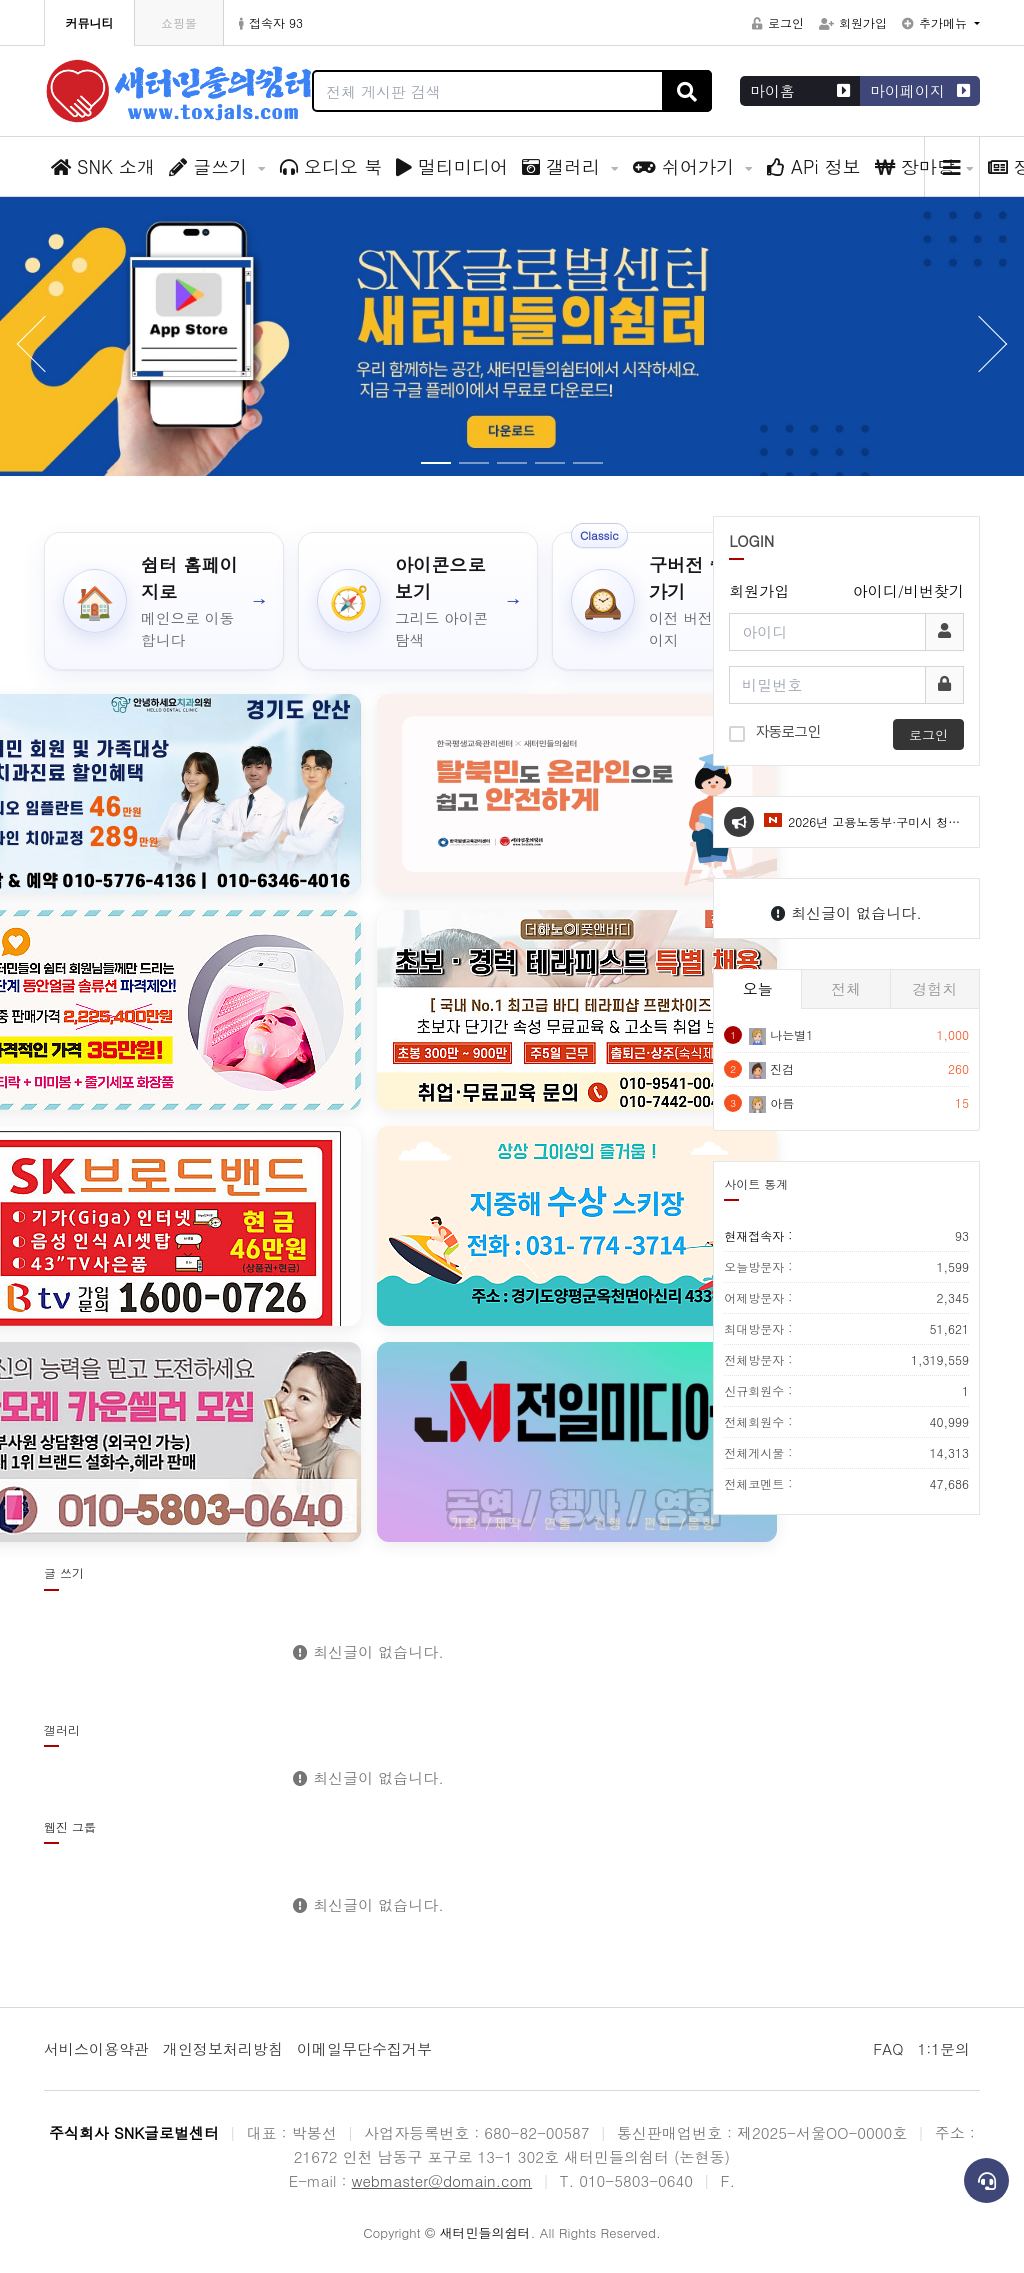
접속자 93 (271, 22)
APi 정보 (814, 166)
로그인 (778, 22)
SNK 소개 (103, 166)
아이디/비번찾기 (908, 590)
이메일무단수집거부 (364, 2048)
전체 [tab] (846, 988)
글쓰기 (211, 166)
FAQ (888, 2048)
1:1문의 (943, 2048)
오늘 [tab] (758, 988)
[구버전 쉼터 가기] (672, 601)
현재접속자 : (846, 1236)
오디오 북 (331, 166)
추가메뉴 (936, 22)
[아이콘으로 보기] (418, 601)
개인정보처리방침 (223, 2048)
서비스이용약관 (96, 2048)
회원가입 (853, 22)
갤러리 (564, 166)
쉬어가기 (686, 166)
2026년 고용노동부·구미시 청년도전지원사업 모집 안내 (862, 830)
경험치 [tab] (934, 988)
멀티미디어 (452, 166)
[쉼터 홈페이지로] (164, 601)
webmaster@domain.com (442, 2180)
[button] (994, 344)
